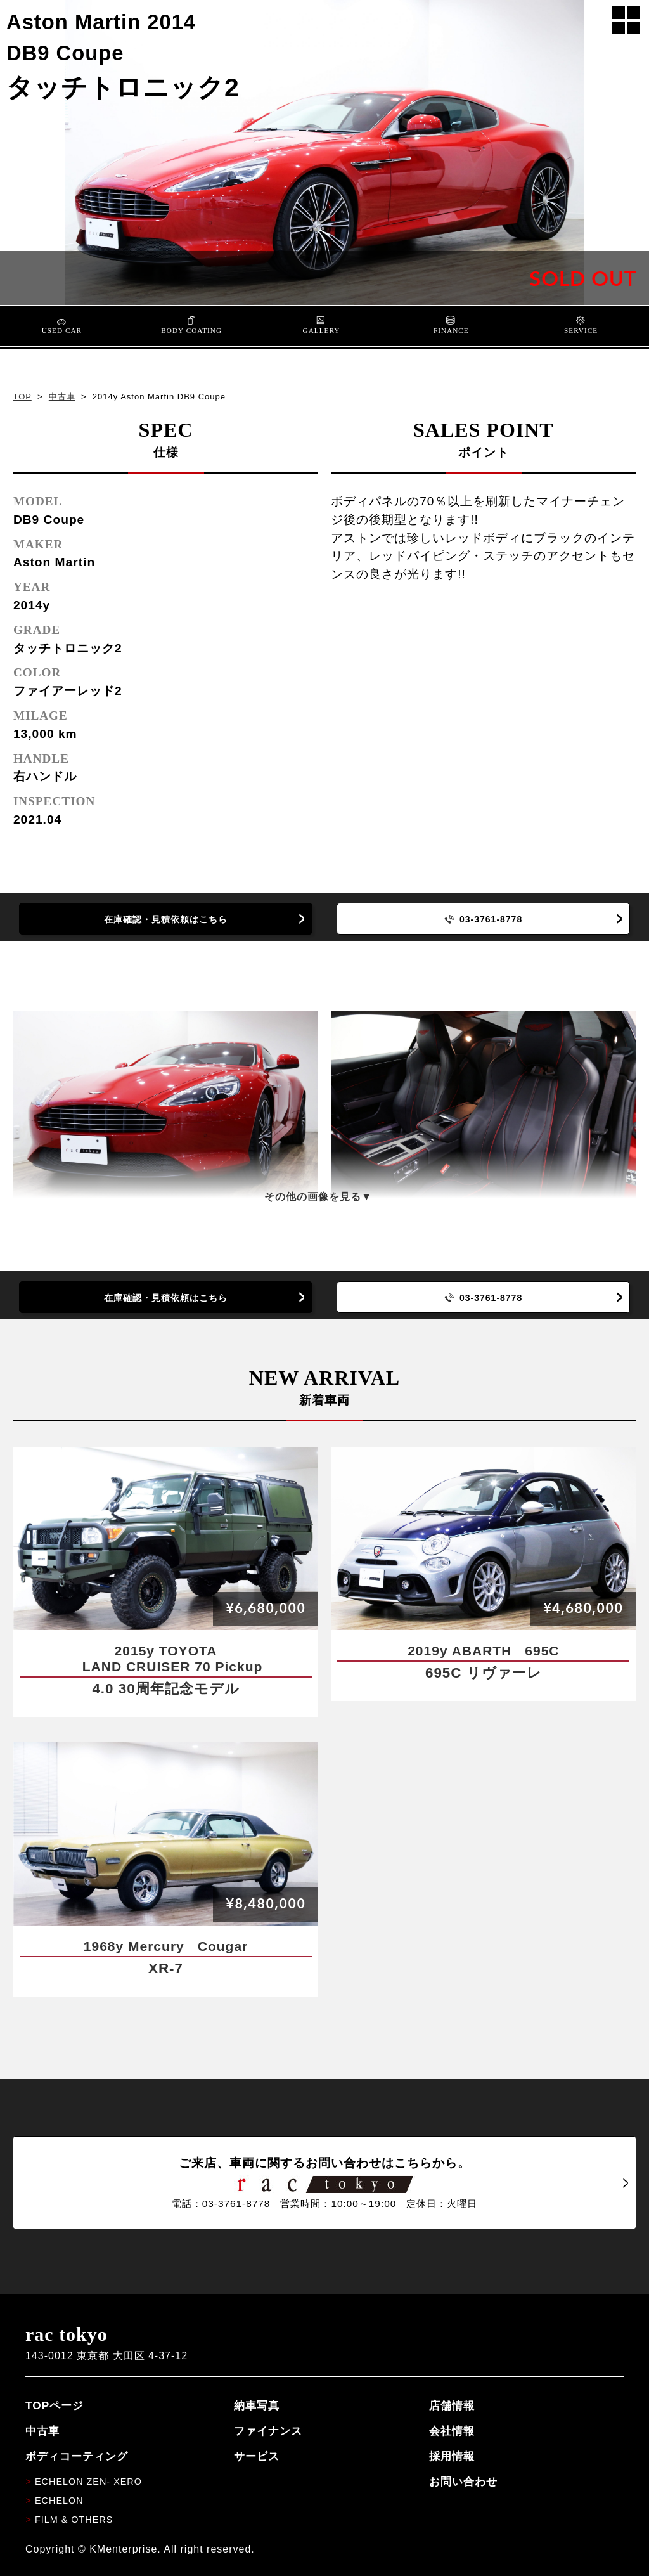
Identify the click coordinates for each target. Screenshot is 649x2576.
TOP (22, 396)
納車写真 (257, 2405)
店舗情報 (452, 2405)
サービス (257, 2456)
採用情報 (452, 2456)
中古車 (62, 396)
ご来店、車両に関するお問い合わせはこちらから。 (324, 2183)
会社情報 (452, 2430)
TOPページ (54, 2405)
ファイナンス (268, 2430)
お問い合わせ (463, 2481)
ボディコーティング (76, 2456)
